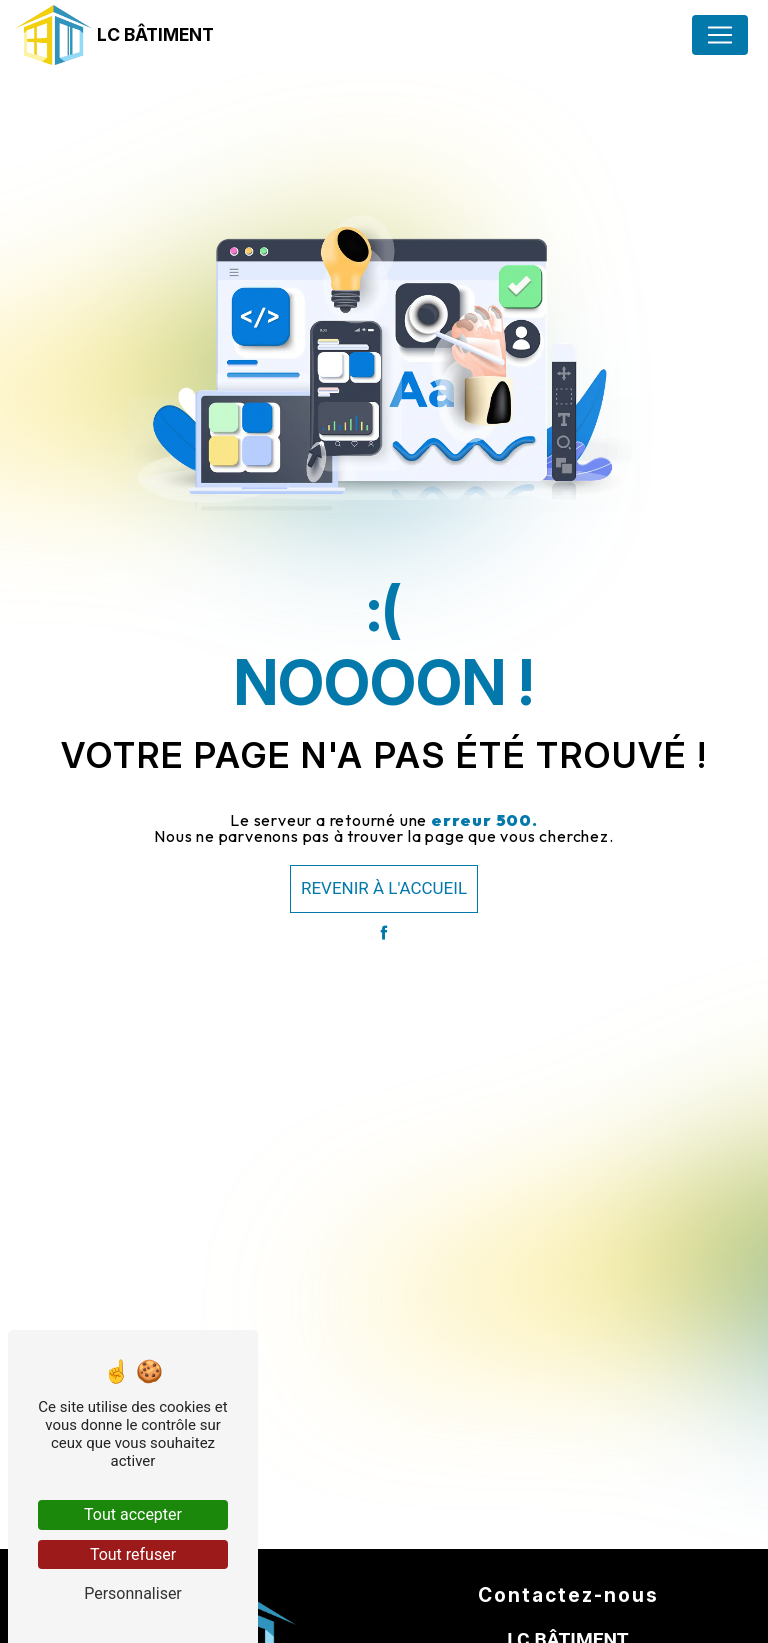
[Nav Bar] (720, 35)
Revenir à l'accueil (384, 888)
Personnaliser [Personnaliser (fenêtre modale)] (133, 1593)
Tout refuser (133, 1554)
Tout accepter (133, 1514)
